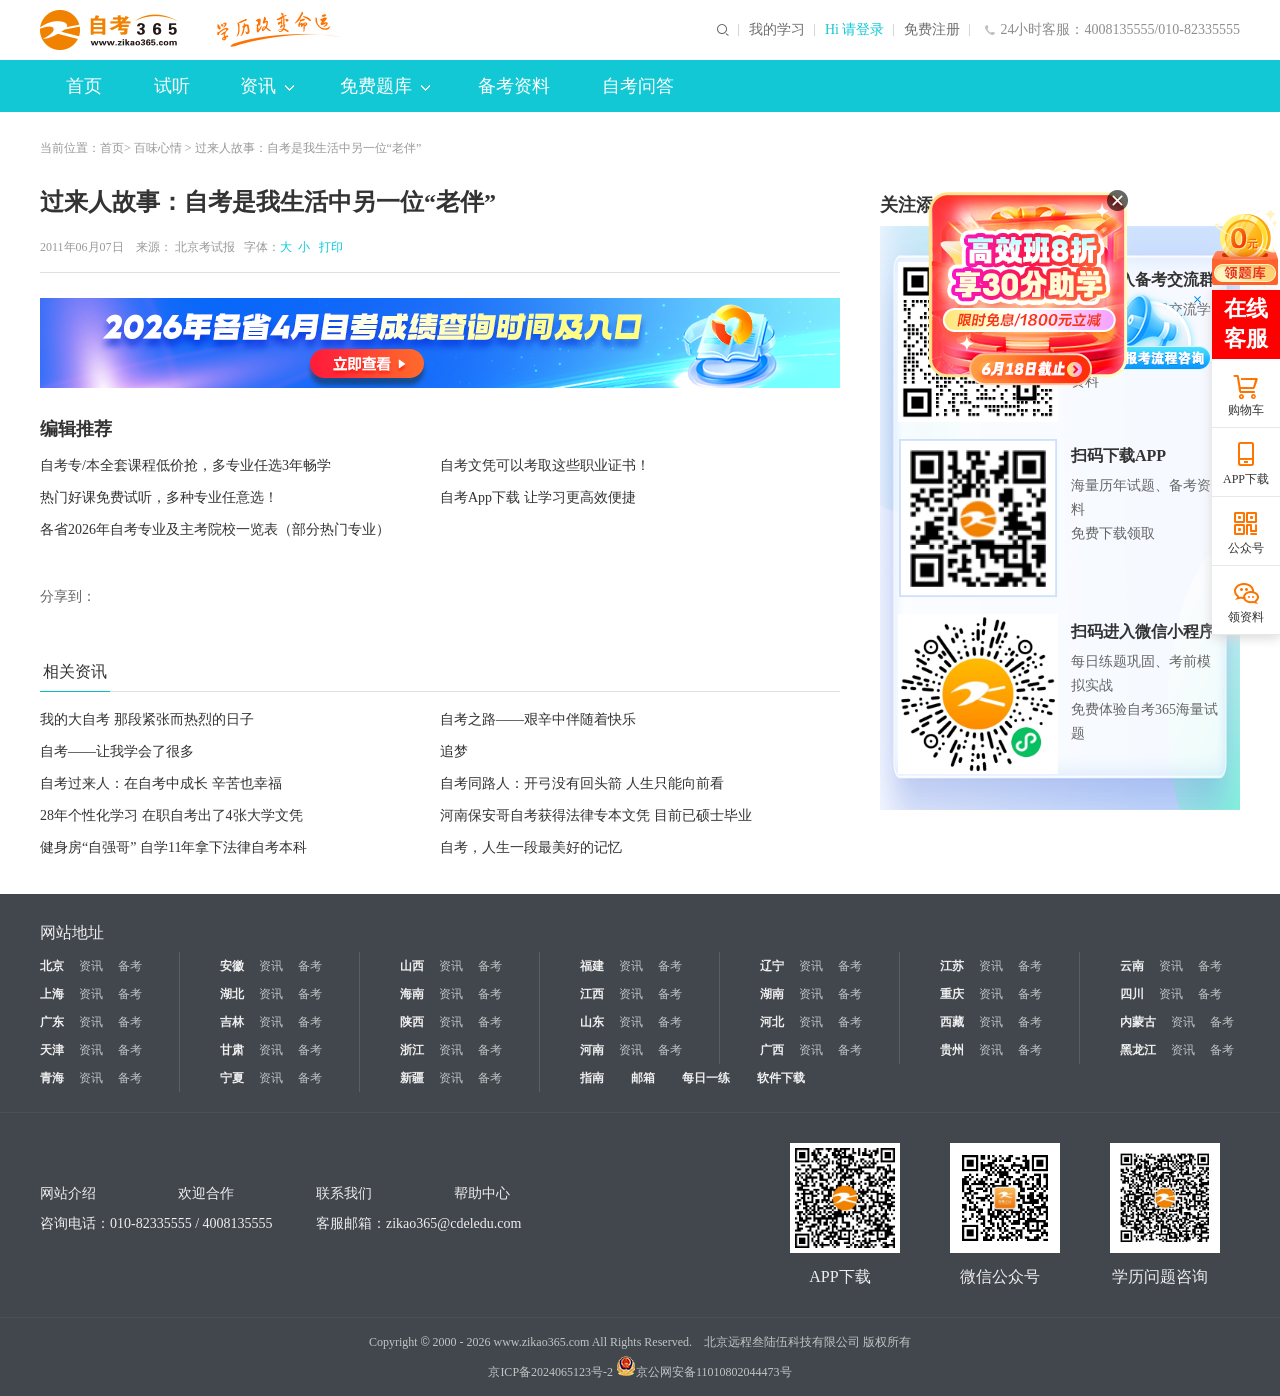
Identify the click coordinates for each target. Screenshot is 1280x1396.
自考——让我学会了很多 (117, 751)
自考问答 (638, 86)
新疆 (412, 1078)
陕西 (412, 1022)
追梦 (454, 751)
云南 (1132, 966)
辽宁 (772, 966)
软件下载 (781, 1078)
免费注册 (932, 30)
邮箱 (643, 1078)
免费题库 (385, 86)
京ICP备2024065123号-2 (550, 1372)
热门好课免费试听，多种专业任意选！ (159, 497)
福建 (592, 966)
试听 (172, 86)
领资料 (1246, 617)
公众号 (1246, 548)
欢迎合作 (206, 1193)
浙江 (412, 1050)
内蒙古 (1138, 1022)
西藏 (952, 1022)
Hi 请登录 (855, 30)
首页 (84, 86)
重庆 (952, 994)
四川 (1132, 994)
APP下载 (1246, 479)
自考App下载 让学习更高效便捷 (538, 497)
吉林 (232, 1022)
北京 (52, 966)
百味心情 (158, 148)
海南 (412, 994)
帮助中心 (482, 1193)
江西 (592, 994)
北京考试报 (205, 247)
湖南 (772, 994)
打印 (328, 247)
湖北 (232, 994)
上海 (52, 994)
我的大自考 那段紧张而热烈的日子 (147, 719)
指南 (592, 1078)
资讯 (267, 86)
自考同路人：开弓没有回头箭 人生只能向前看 (582, 783)
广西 (772, 1050)
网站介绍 (68, 1193)
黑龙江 (1138, 1050)
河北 (772, 1022)
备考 (130, 966)
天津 (52, 1050)
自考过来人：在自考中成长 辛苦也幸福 (161, 783)
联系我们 (344, 1193)
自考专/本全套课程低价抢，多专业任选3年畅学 (185, 465)
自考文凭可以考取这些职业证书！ (545, 465)
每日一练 (706, 1078)
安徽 (232, 966)
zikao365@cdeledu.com (453, 1223)
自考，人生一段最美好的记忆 (531, 847)
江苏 (952, 966)
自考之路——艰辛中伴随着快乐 (538, 719)
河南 (592, 1050)
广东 (52, 1022)
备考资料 (514, 86)
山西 (412, 966)
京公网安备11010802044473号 (704, 1372)
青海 (52, 1078)
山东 (592, 1022)
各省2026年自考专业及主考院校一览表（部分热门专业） (215, 529)
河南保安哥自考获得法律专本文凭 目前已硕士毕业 (596, 815)
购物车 (1246, 410)
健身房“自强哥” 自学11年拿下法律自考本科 (173, 847)
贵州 (952, 1050)
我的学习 (777, 30)
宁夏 (232, 1078)
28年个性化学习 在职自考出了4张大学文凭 (171, 815)
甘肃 (232, 1050)
